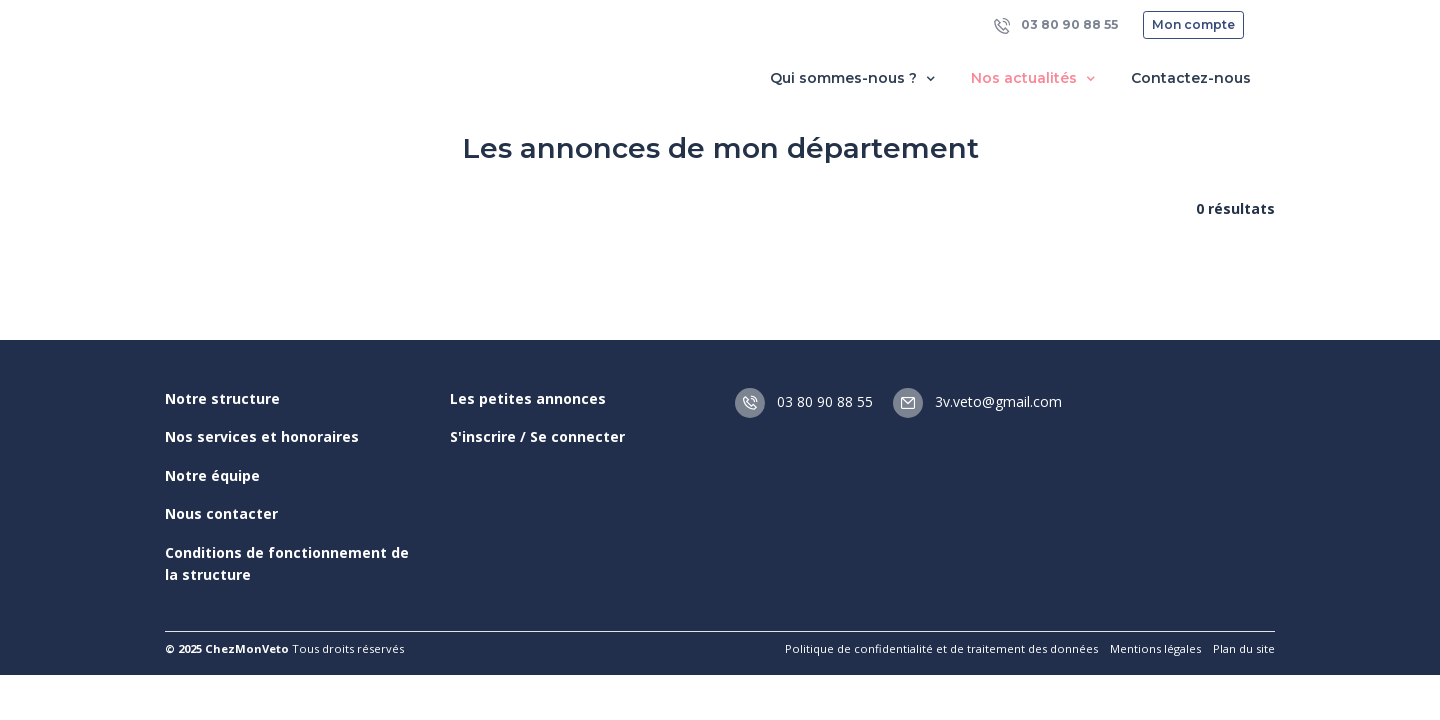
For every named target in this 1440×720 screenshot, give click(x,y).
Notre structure (222, 398)
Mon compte (1193, 24)
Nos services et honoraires (262, 436)
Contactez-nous (1191, 78)
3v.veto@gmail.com (977, 401)
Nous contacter (221, 513)
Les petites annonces (528, 398)
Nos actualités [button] (1035, 78)
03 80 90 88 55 (1056, 25)
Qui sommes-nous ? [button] (854, 78)
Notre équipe (212, 475)
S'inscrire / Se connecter (537, 436)
